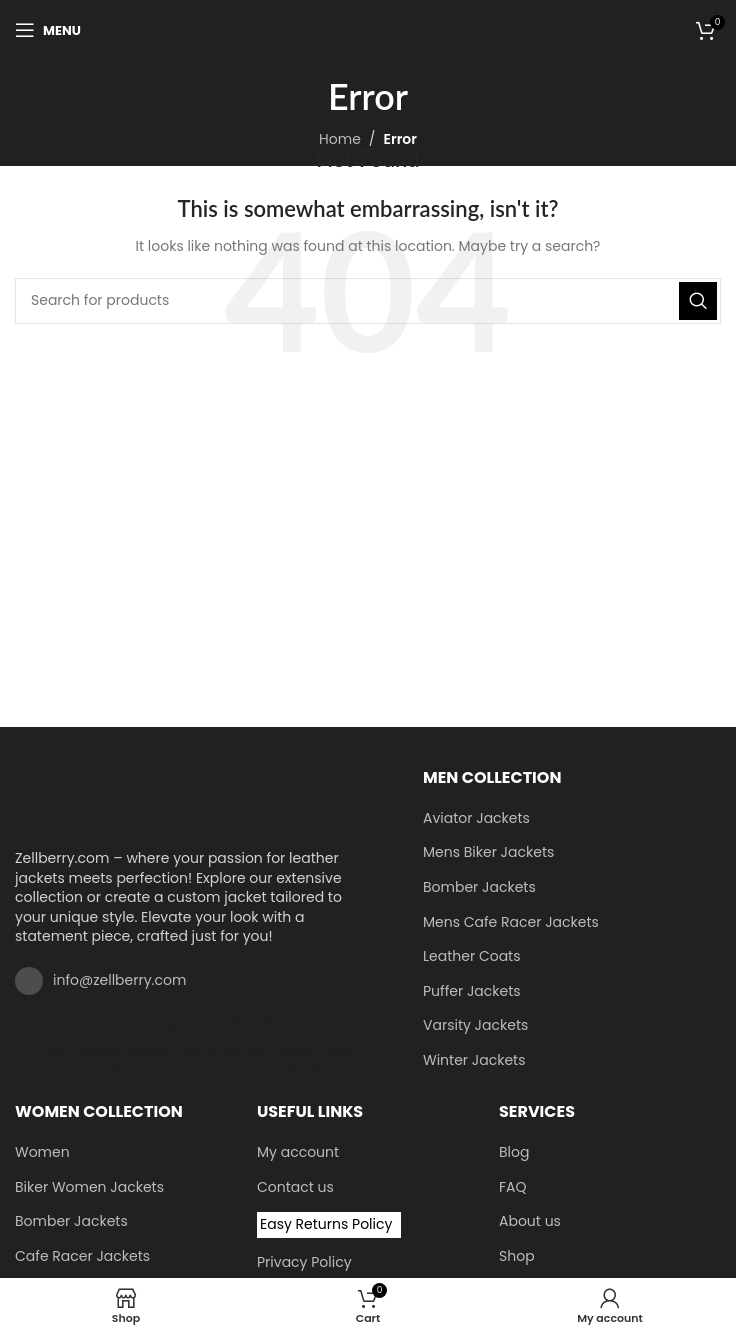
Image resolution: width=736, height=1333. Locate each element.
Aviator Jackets (476, 818)
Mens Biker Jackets (488, 852)
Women (42, 1152)
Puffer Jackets (472, 991)
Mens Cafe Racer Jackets (511, 922)
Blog (514, 1152)
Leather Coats (472, 956)
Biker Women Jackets (89, 1187)
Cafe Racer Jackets (82, 1256)
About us (530, 1221)
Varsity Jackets (475, 1025)
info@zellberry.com (119, 980)
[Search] (368, 301)
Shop (517, 1256)
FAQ (513, 1187)
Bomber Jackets (479, 887)
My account (298, 1152)
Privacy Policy (304, 1262)
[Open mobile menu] (48, 30)
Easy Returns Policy (326, 1224)
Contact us (295, 1187)
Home (340, 139)
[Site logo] (368, 29)
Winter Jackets (474, 1060)
